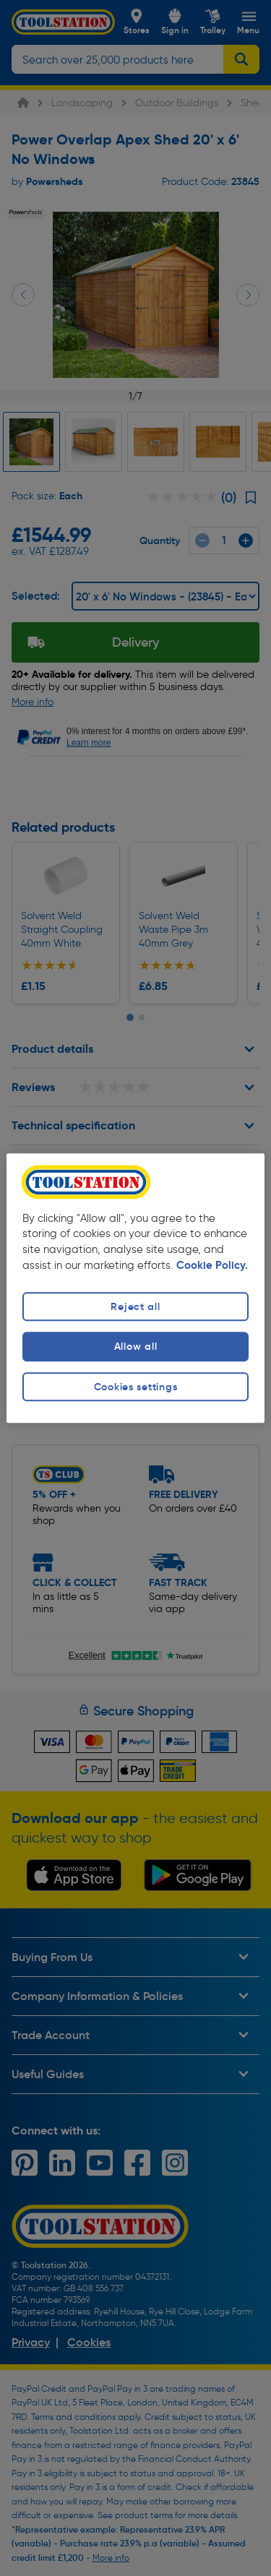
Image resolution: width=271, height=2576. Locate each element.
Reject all (135, 1307)
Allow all (135, 1346)
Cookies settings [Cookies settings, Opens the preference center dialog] (136, 1386)
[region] (135, 1288)
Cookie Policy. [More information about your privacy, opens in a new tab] (212, 1265)
